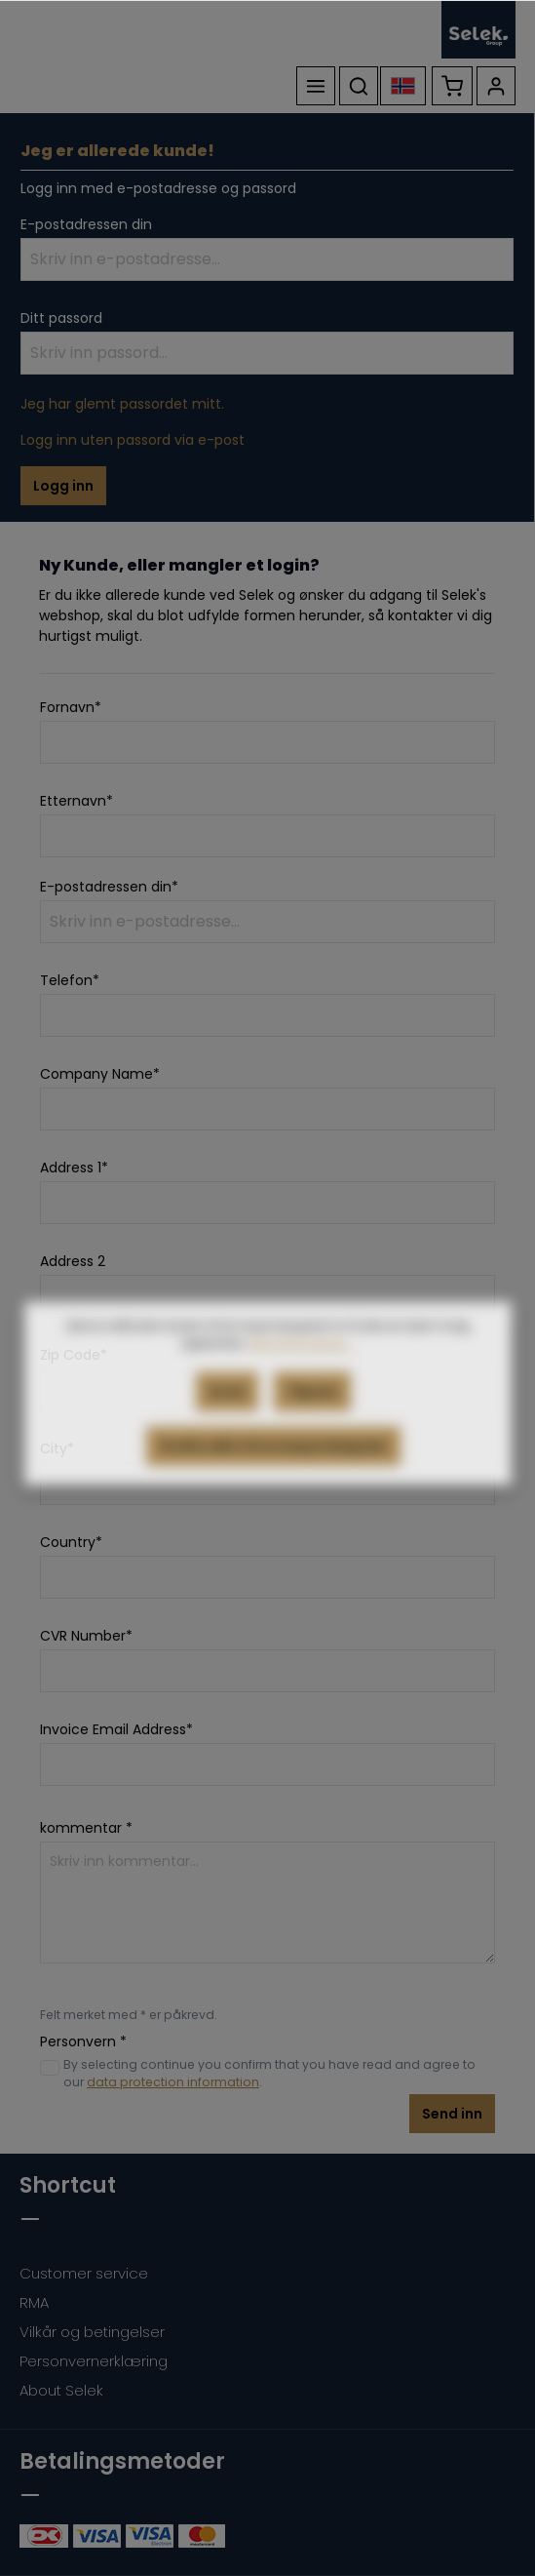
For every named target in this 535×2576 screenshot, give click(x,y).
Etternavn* (76, 801)
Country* (71, 1542)
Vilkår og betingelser (92, 2331)
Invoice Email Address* (116, 1729)
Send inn (452, 2113)
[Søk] (358, 85)
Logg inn (63, 485)
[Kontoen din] (496, 85)
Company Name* (100, 1074)
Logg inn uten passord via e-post (132, 440)
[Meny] (315, 85)
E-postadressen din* (109, 886)
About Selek (61, 2390)
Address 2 (72, 1261)
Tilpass (312, 1428)
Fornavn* (70, 707)
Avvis (227, 1428)
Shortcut (67, 2185)
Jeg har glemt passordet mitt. (122, 404)
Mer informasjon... (302, 1379)
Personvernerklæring (93, 2361)
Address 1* (74, 1167)
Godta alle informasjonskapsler (273, 1482)
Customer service (83, 2273)
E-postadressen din (86, 224)
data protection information (173, 2082)
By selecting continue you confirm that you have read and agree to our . (269, 2073)
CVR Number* (86, 1635)
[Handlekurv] (452, 85)
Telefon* (69, 980)
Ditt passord (61, 318)
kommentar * (86, 1828)
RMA (34, 2302)
